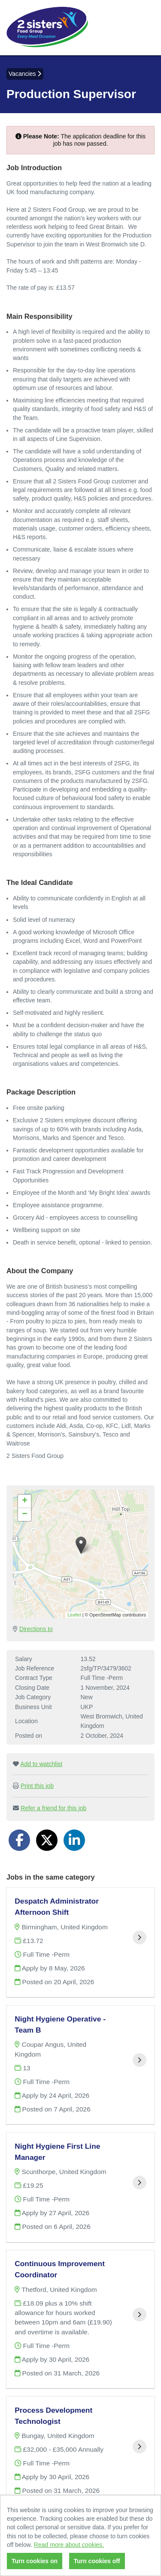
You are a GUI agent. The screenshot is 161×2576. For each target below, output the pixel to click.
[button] (81, 1545)
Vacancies (25, 73)
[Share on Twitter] (47, 1840)
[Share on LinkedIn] (74, 1840)
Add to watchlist (41, 1763)
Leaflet (74, 1614)
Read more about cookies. (69, 2544)
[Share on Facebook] (19, 1840)
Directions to (36, 1628)
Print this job (37, 1785)
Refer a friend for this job (53, 1808)
